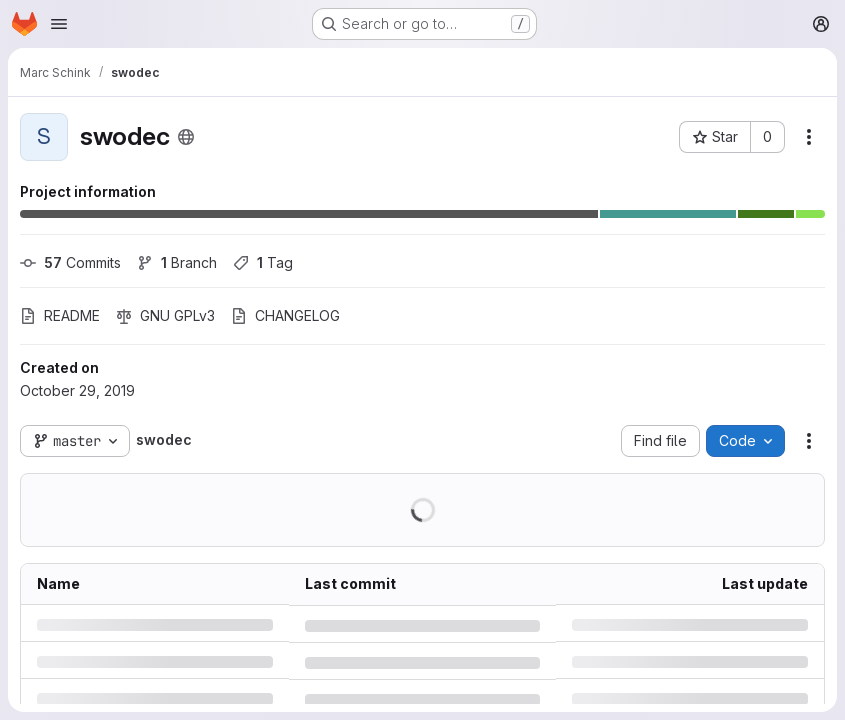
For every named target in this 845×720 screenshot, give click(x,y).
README (60, 315)
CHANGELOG (285, 315)
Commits (70, 262)
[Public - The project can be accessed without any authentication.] (186, 137)
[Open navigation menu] (59, 24)
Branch (177, 262)
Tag (263, 262)
